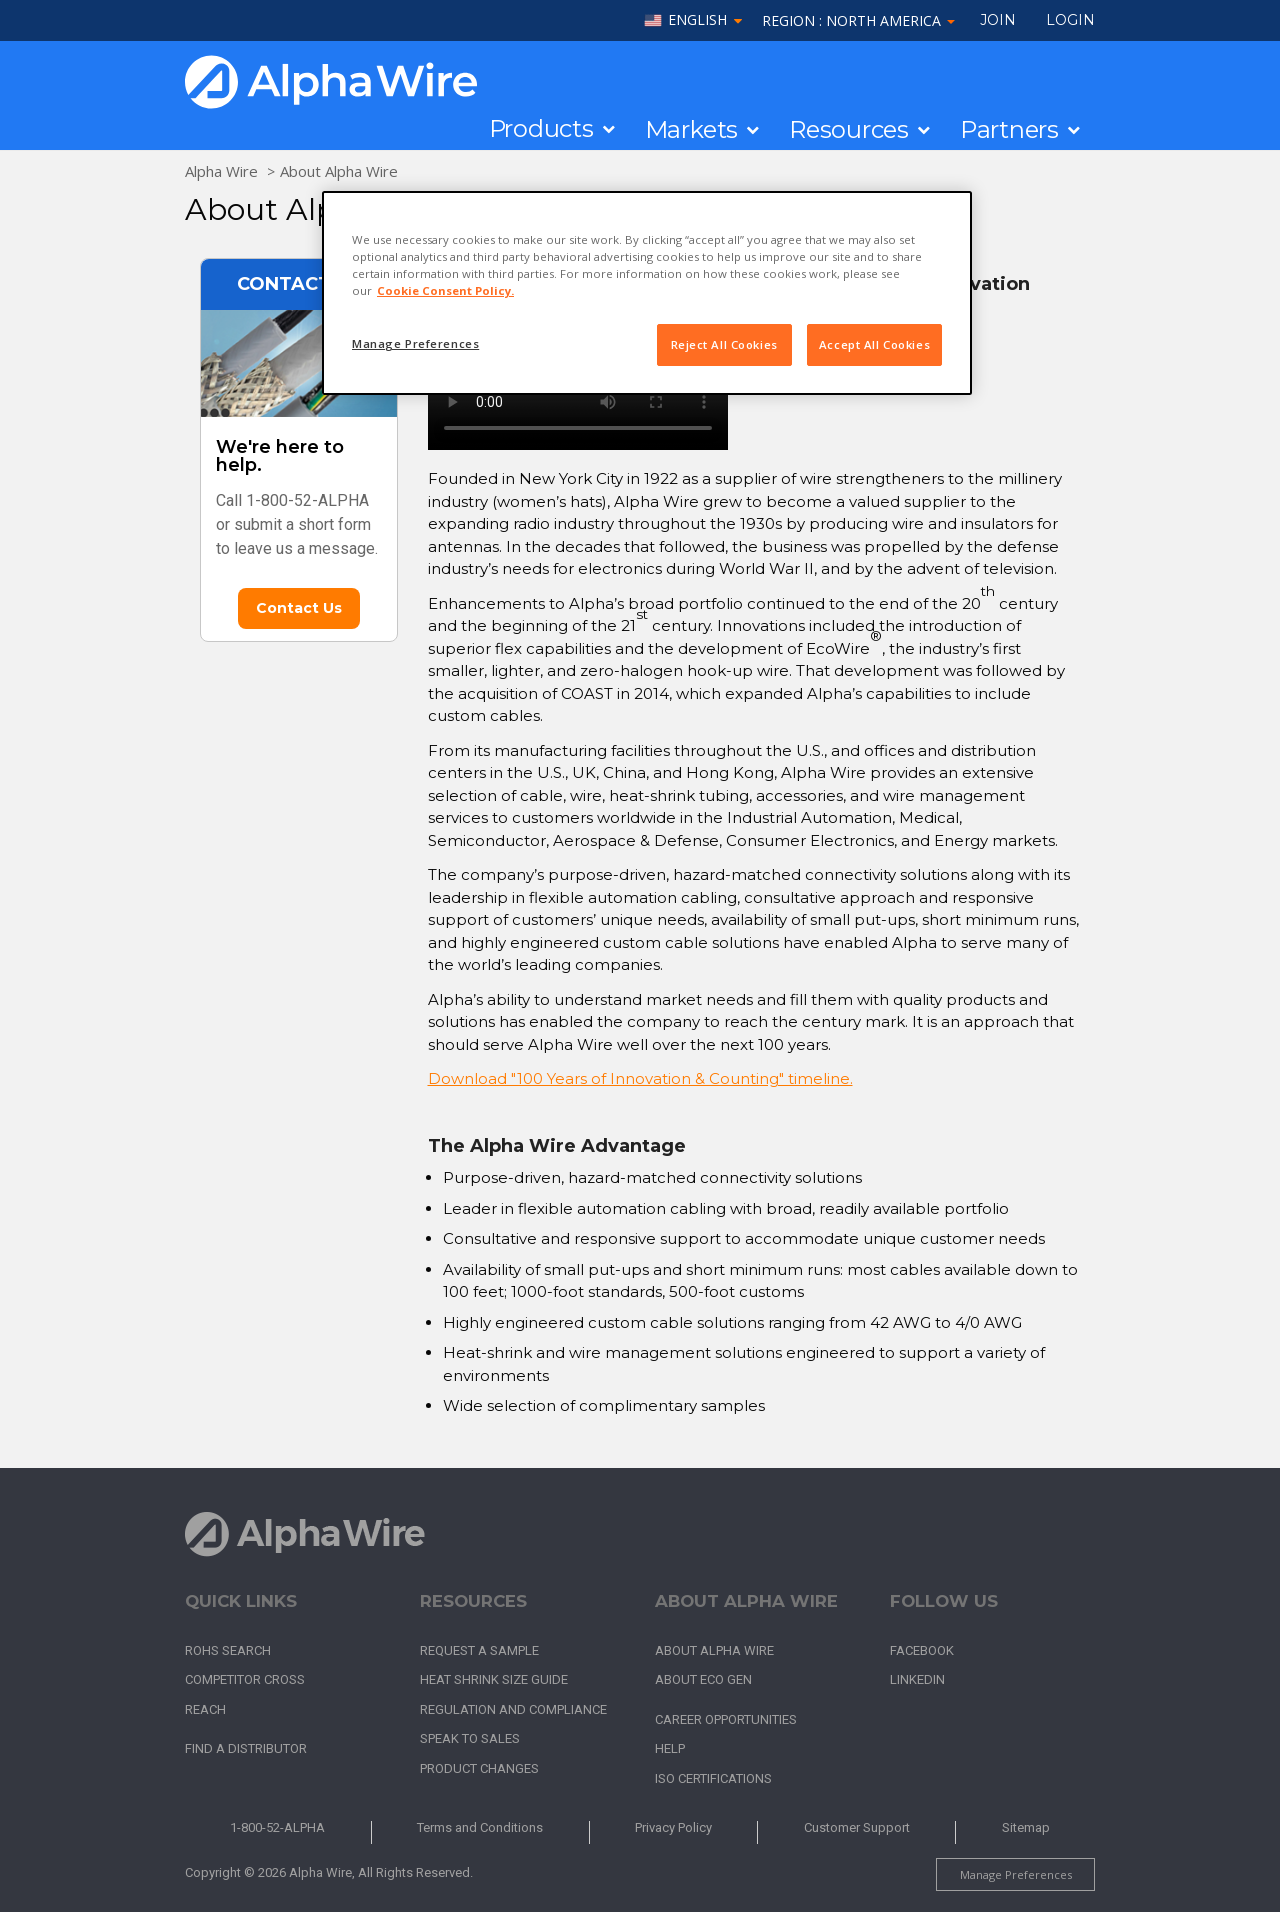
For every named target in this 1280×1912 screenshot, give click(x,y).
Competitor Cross (245, 1679)
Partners (1009, 130)
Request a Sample (479, 1650)
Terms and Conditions (480, 1827)
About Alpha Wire (339, 171)
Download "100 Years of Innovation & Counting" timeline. (640, 1078)
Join (998, 20)
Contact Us (299, 608)
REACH (205, 1709)
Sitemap (1026, 1827)
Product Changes (479, 1768)
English (697, 20)
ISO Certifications (713, 1778)
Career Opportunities (726, 1719)
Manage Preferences (1016, 1874)
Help (670, 1748)
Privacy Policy (673, 1827)
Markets (691, 130)
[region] (647, 293)
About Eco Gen (703, 1679)
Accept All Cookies (874, 344)
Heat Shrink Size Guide (494, 1679)
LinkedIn (917, 1679)
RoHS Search (228, 1650)
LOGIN (1070, 20)
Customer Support (857, 1827)
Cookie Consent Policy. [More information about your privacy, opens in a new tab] (445, 290)
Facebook (922, 1650)
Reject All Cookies (724, 344)
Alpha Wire (221, 171)
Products (541, 129)
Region (858, 20)
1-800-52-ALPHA (277, 1827)
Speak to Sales (470, 1738)
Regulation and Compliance (513, 1709)
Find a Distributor (246, 1748)
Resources (849, 130)
